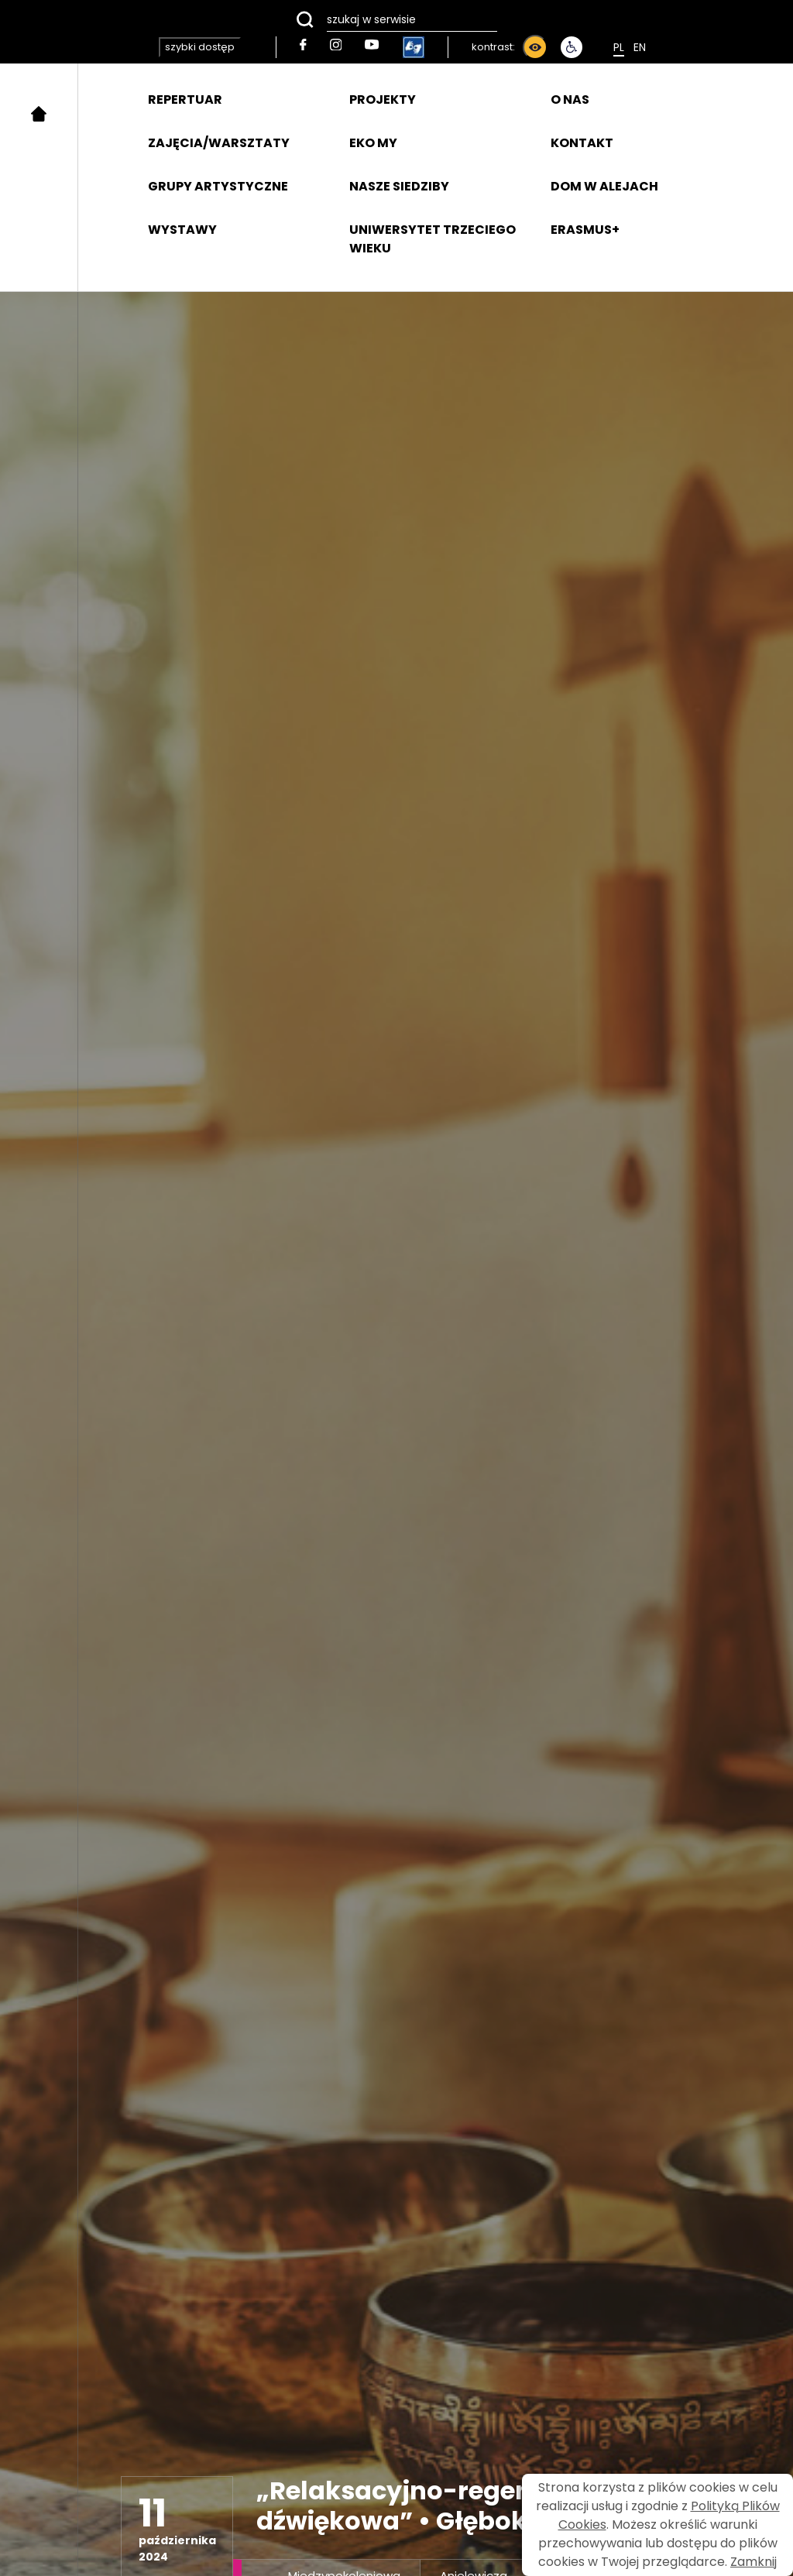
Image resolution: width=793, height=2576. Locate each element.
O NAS (570, 99)
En (639, 47)
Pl (618, 47)
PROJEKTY (382, 99)
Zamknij (753, 2562)
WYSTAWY (182, 229)
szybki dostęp (200, 46)
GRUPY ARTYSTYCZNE (218, 186)
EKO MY (373, 143)
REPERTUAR (185, 99)
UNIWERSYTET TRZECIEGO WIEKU (432, 239)
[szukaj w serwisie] (396, 19)
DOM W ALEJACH (604, 186)
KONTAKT (582, 143)
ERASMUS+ (585, 229)
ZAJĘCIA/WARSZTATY (219, 143)
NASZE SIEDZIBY (399, 186)
